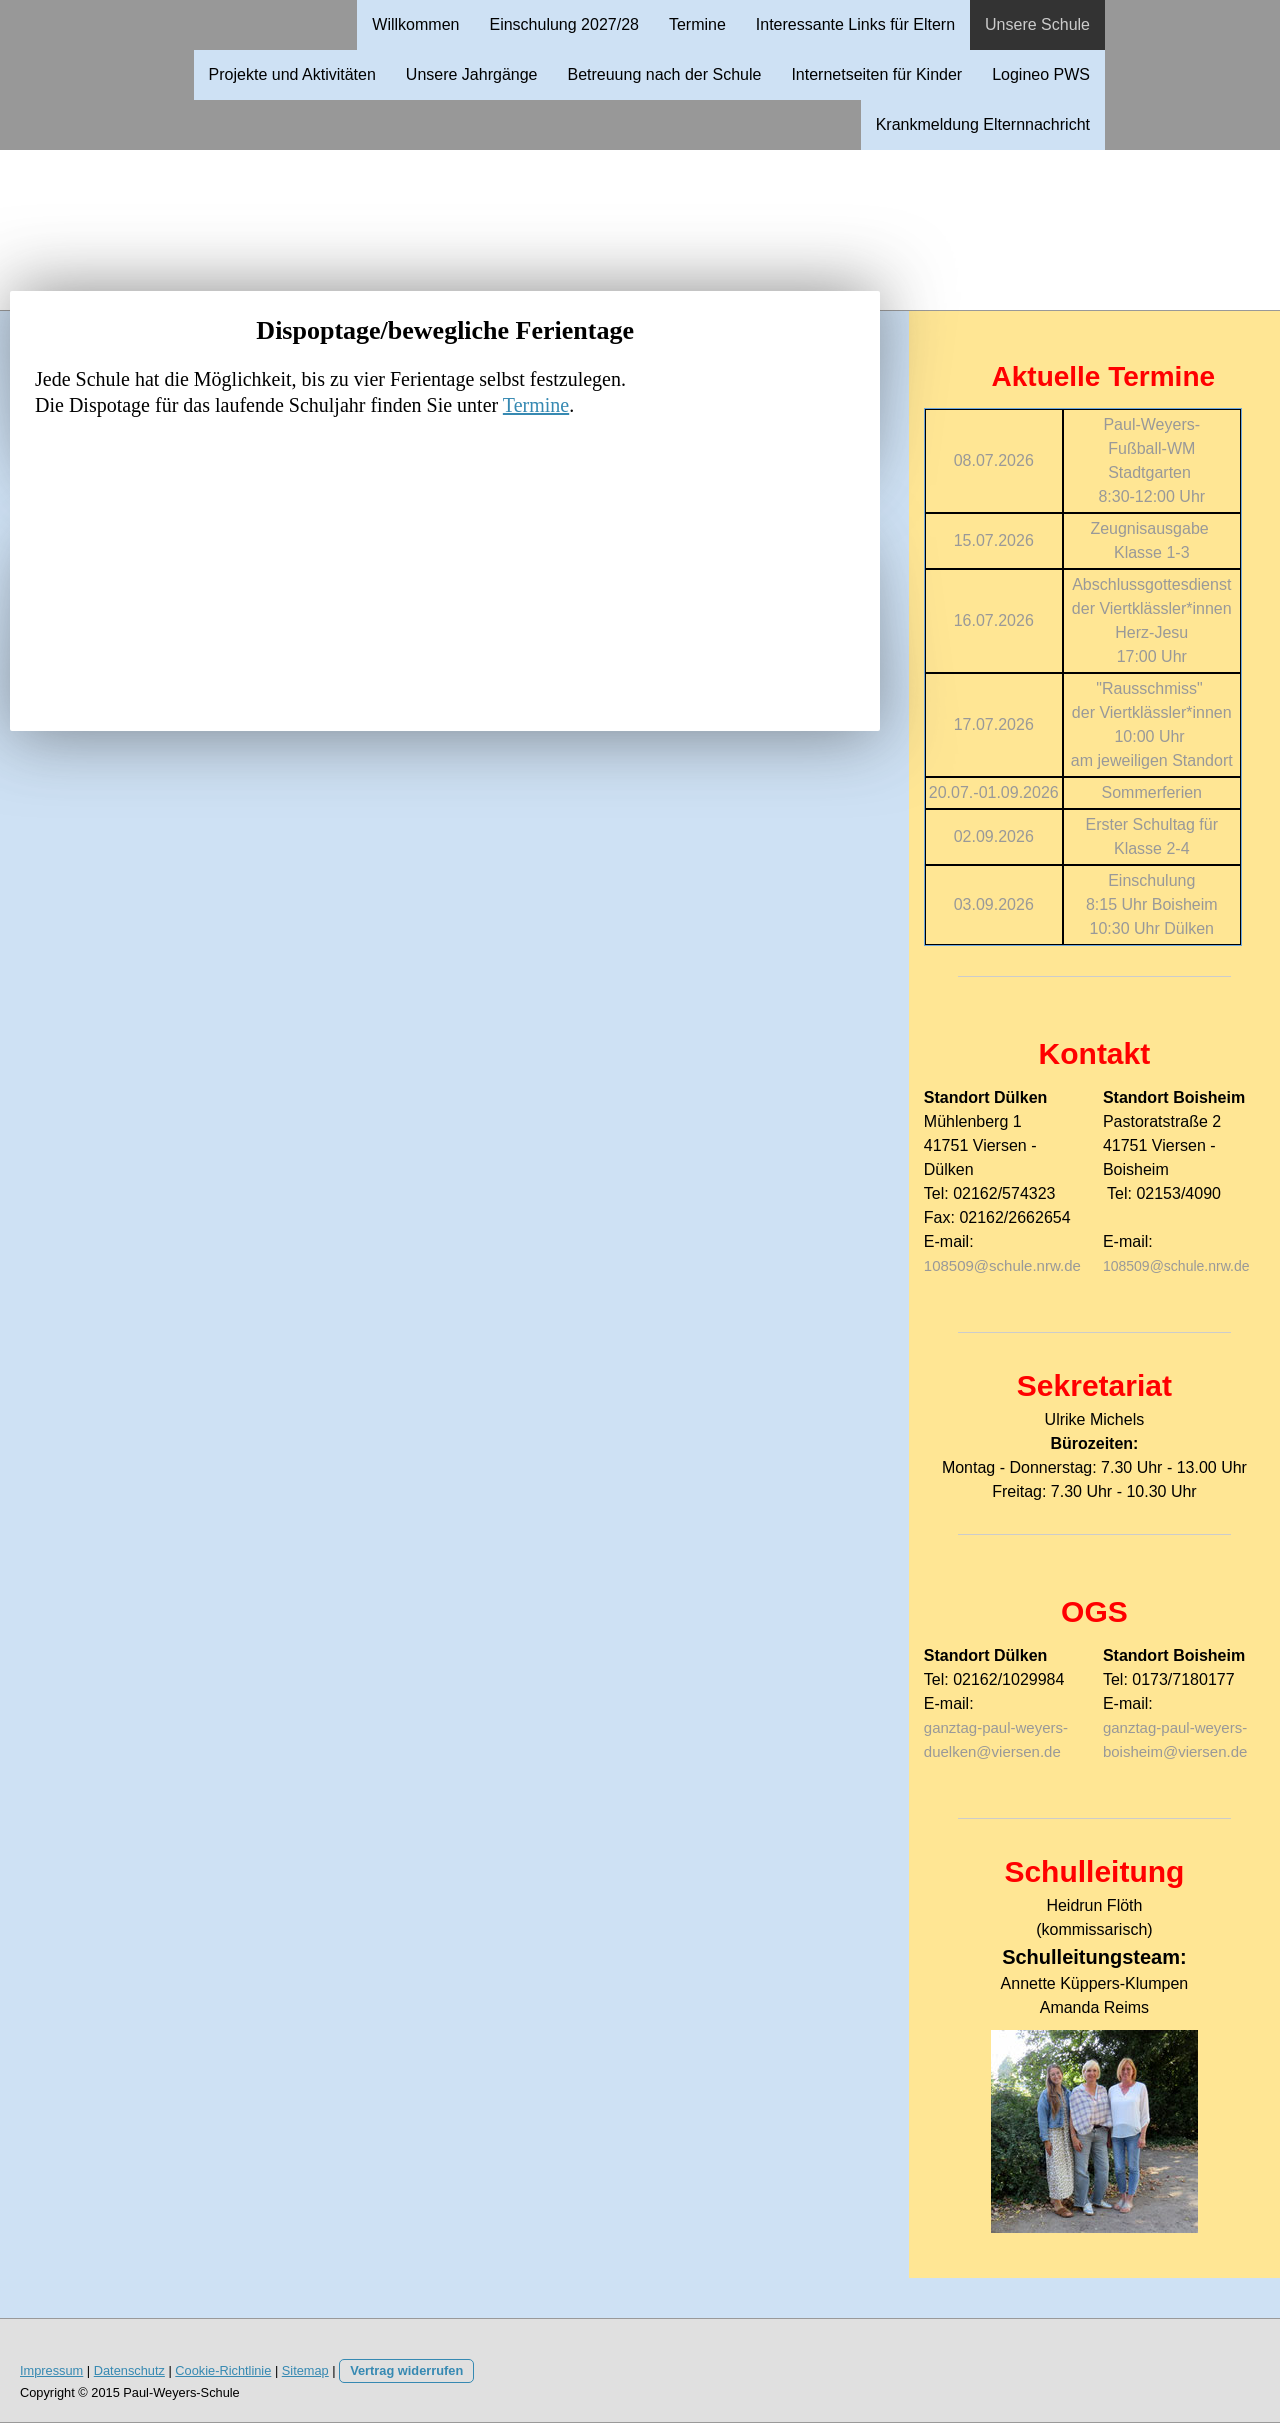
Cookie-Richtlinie (223, 2370)
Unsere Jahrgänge (472, 74)
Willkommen (415, 24)
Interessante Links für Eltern (855, 24)
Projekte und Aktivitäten (292, 74)
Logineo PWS (1041, 74)
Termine (697, 24)
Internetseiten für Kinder (876, 74)
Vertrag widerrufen (406, 2370)
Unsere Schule (1037, 24)
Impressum (51, 2370)
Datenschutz (129, 2370)
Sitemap (305, 2370)
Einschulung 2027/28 (563, 24)
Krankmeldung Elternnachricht (983, 124)
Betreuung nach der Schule (664, 74)
